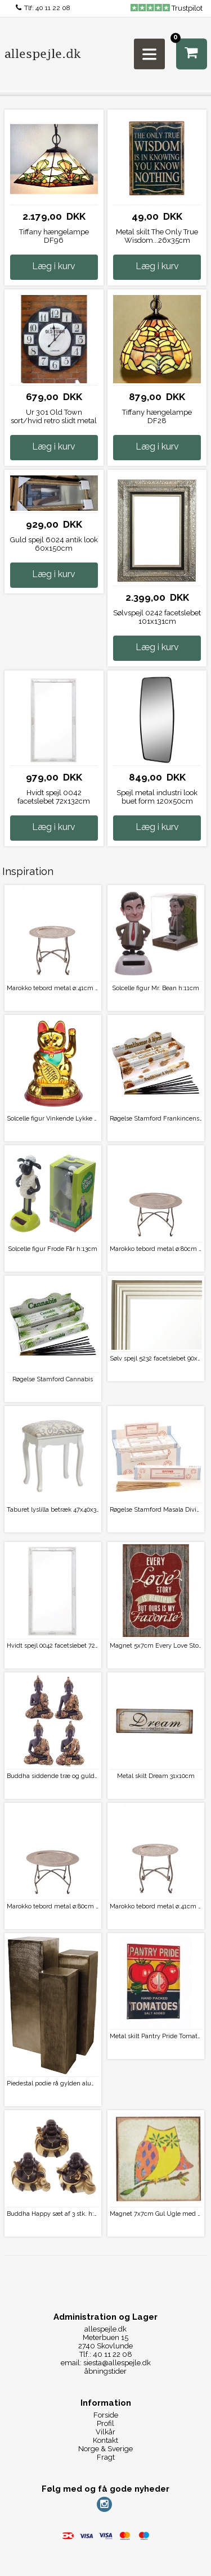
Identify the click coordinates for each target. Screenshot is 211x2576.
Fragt (106, 2457)
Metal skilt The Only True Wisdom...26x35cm (157, 236)
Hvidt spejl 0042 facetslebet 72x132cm (53, 796)
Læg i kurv (53, 266)
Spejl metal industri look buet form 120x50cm (156, 796)
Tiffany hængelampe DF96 (54, 236)
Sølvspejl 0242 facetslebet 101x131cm (157, 617)
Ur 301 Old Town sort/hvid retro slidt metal (54, 416)
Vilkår (105, 2432)
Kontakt (105, 2440)
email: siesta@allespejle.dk (106, 2363)
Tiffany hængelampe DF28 (157, 416)
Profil (105, 2423)
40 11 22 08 (52, 8)
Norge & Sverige (105, 2449)
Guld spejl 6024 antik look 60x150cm (54, 544)
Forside (105, 2415)
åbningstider (105, 2371)
